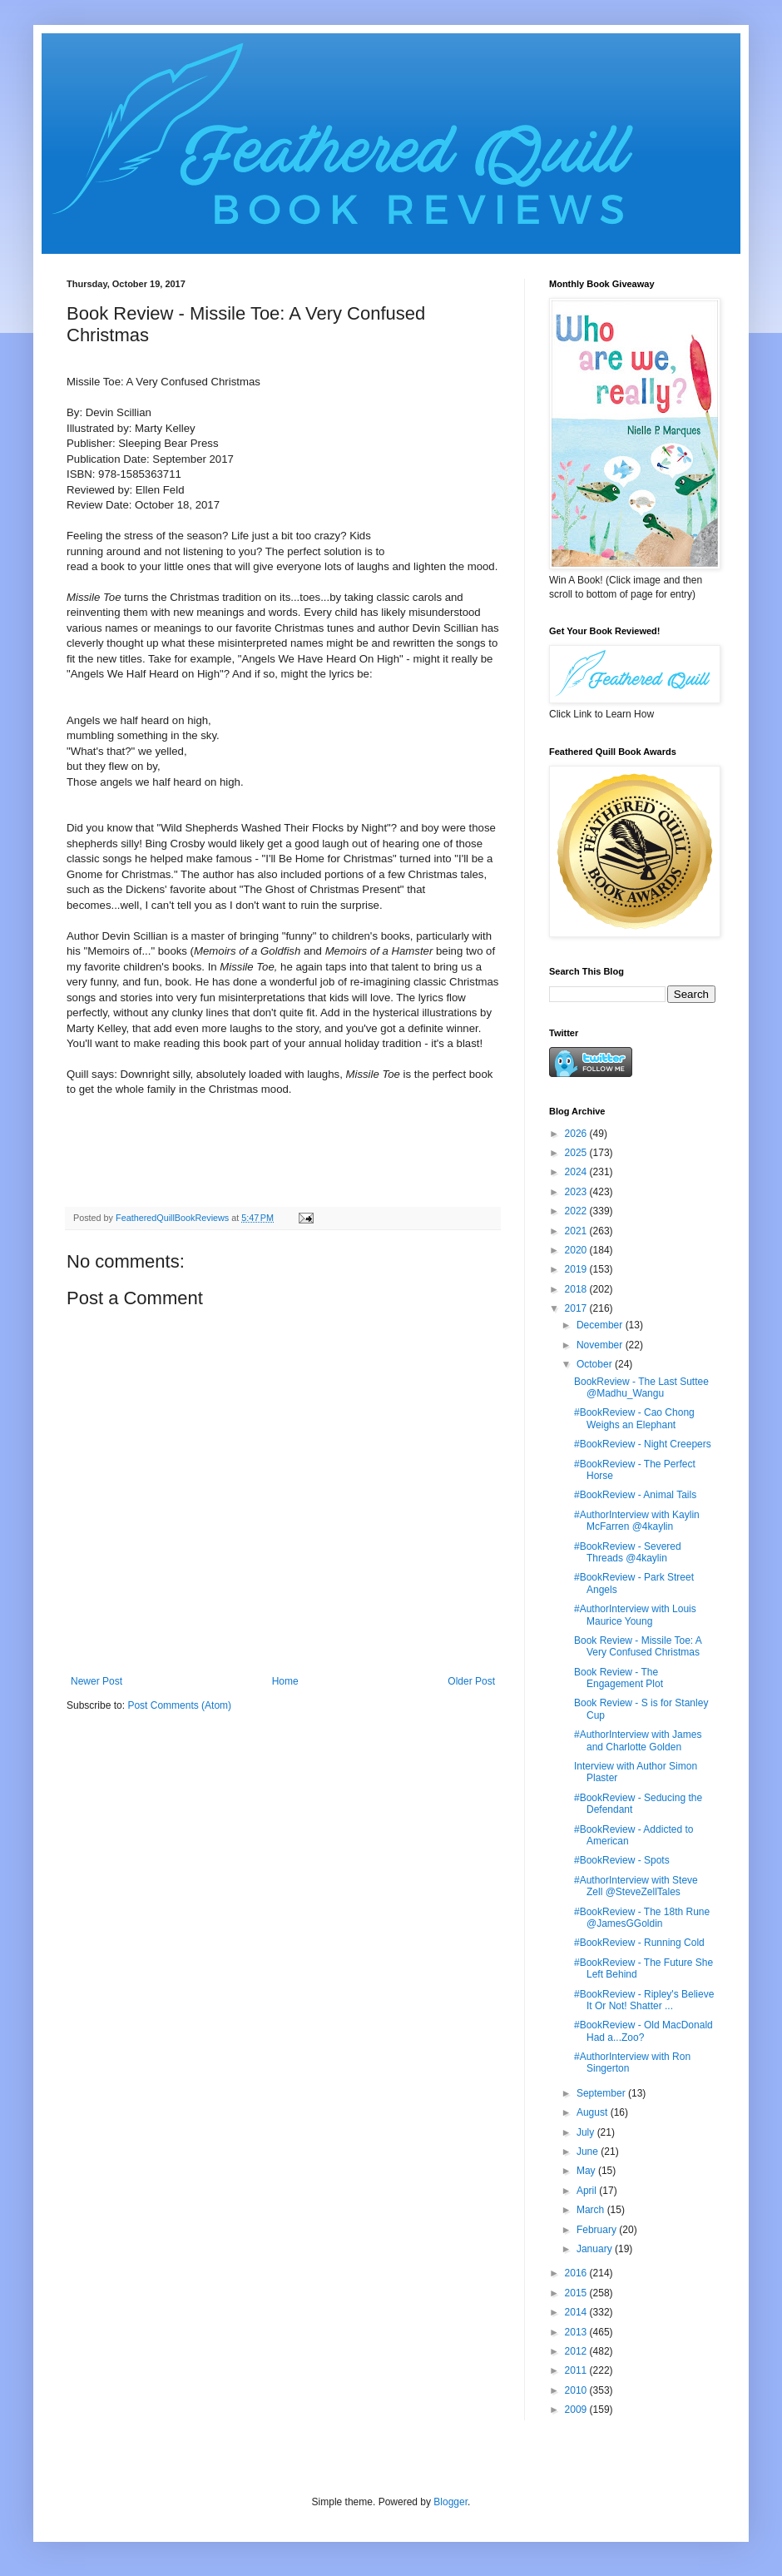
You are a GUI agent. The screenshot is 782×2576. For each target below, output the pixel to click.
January (596, 2249)
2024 (577, 1172)
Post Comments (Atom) (179, 1705)
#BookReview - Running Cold (639, 1942)
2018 (577, 1289)
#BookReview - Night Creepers (642, 1444)
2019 (577, 1269)
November (601, 1345)
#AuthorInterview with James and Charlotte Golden (637, 1740)
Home (285, 1681)
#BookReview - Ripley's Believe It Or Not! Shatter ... (644, 2000)
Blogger (450, 2502)
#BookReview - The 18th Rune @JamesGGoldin (642, 1917)
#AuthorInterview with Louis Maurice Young (635, 1614)
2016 (577, 2273)
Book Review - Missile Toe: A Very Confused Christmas (637, 1646)
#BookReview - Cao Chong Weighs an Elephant (634, 1418)
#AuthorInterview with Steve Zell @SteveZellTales (636, 1886)
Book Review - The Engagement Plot (618, 1678)
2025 (577, 1153)
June (589, 2151)
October (596, 1364)
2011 (577, 2370)
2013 (577, 2332)
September (602, 2093)
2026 (577, 1133)
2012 (577, 2351)
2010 (577, 2390)
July (587, 2132)
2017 (577, 1308)
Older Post (471, 1681)
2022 (577, 1211)
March (592, 2210)
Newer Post (96, 1681)
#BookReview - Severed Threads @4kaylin (627, 1552)
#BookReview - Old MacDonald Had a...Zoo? (643, 2030)
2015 (577, 2293)
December (601, 1325)
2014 (577, 2312)
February (598, 2230)
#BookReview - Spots (622, 1860)
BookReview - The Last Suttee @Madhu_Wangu (641, 1387)
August (594, 2112)
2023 (577, 1192)
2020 (577, 1250)
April (588, 2190)
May (587, 2170)
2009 (577, 2409)
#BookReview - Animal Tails (635, 1495)
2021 (577, 1231)
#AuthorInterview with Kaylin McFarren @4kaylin (637, 1520)
